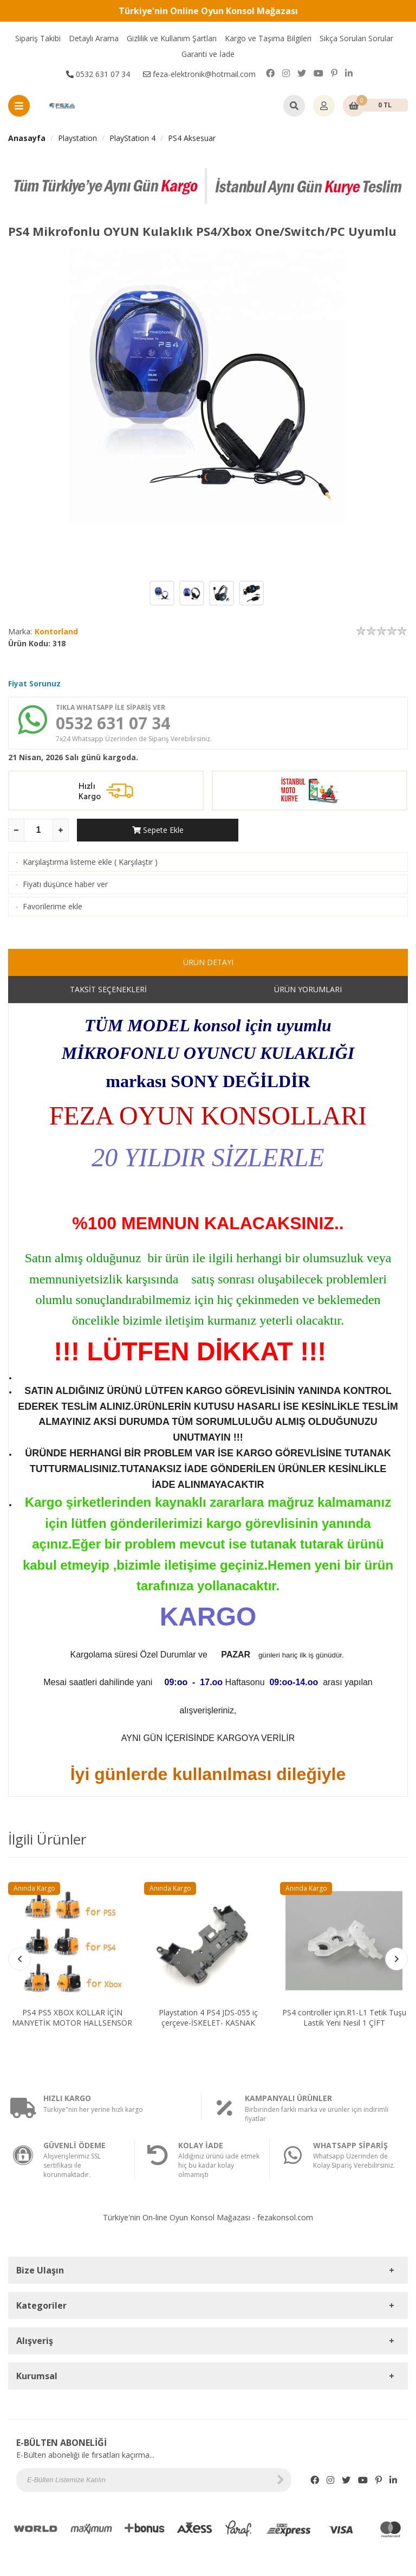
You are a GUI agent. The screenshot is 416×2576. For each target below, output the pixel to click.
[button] (396, 1959)
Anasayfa (27, 138)
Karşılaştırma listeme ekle (67, 862)
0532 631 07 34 (98, 74)
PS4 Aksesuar (192, 138)
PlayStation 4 (132, 138)
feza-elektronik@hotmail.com (199, 74)
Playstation (77, 138)
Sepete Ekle (158, 830)
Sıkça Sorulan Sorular (356, 38)
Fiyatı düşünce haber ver (65, 884)
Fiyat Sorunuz (34, 683)
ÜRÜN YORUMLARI (308, 989)
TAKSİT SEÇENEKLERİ (108, 989)
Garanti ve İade (208, 54)
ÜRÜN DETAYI (208, 962)
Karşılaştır (136, 862)
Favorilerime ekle (52, 906)
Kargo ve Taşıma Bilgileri (268, 38)
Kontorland (56, 631)
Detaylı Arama (94, 38)
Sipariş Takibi (38, 38)
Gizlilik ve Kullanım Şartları (172, 38)
